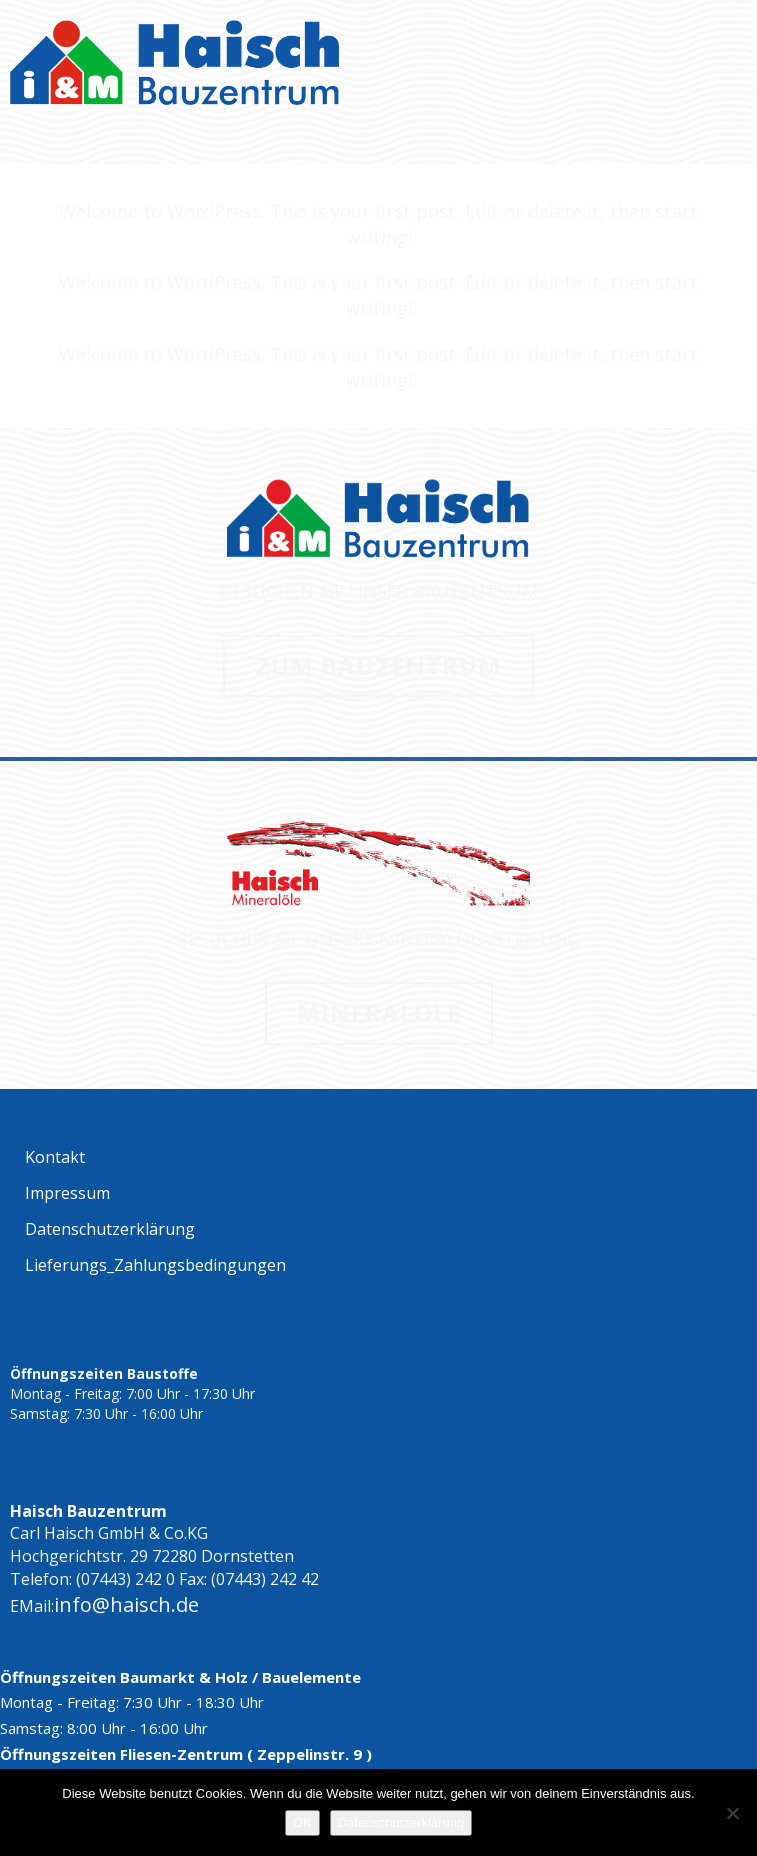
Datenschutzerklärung (401, 1822)
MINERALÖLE (379, 1012)
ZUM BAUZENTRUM (378, 665)
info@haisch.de (126, 1604)
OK (302, 1822)
